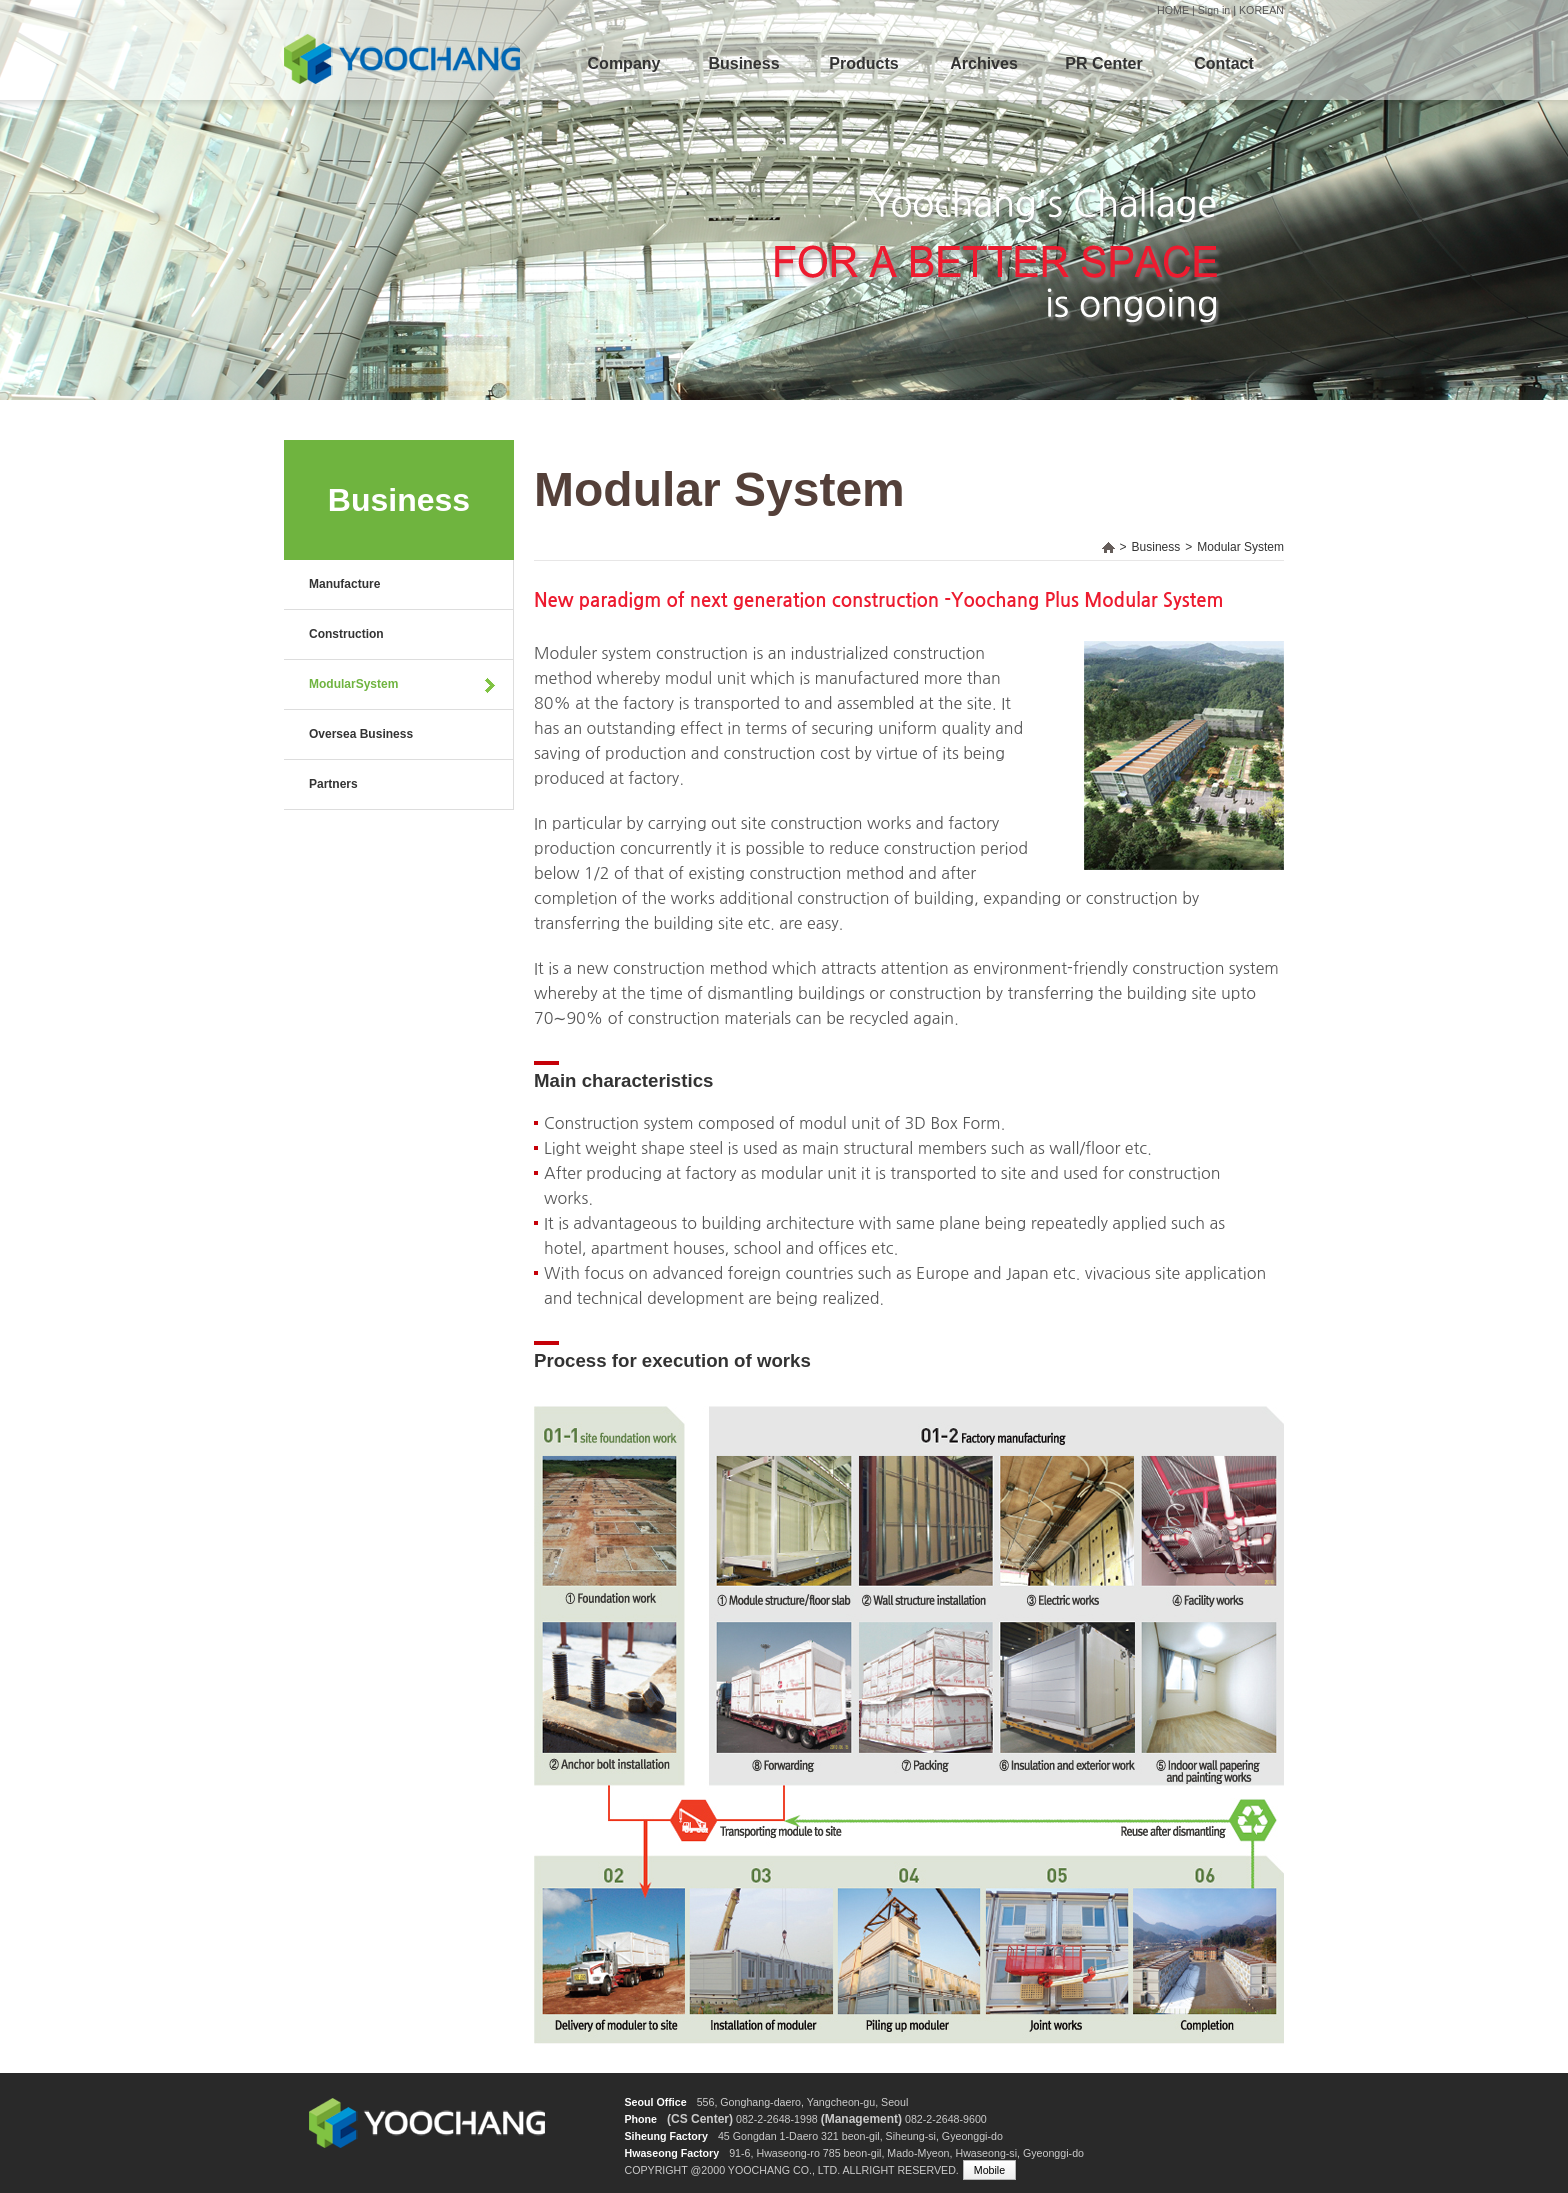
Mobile (989, 2170)
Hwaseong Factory (671, 2153)
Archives (984, 63)
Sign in (1214, 10)
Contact (1224, 63)
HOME (1173, 10)
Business (743, 63)
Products (863, 63)
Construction (346, 634)
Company (624, 63)
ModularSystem (353, 684)
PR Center (1103, 63)
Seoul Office (655, 2102)
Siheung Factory (666, 2136)
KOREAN (1261, 10)
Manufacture (344, 584)
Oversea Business (361, 734)
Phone (640, 2119)
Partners (333, 784)
